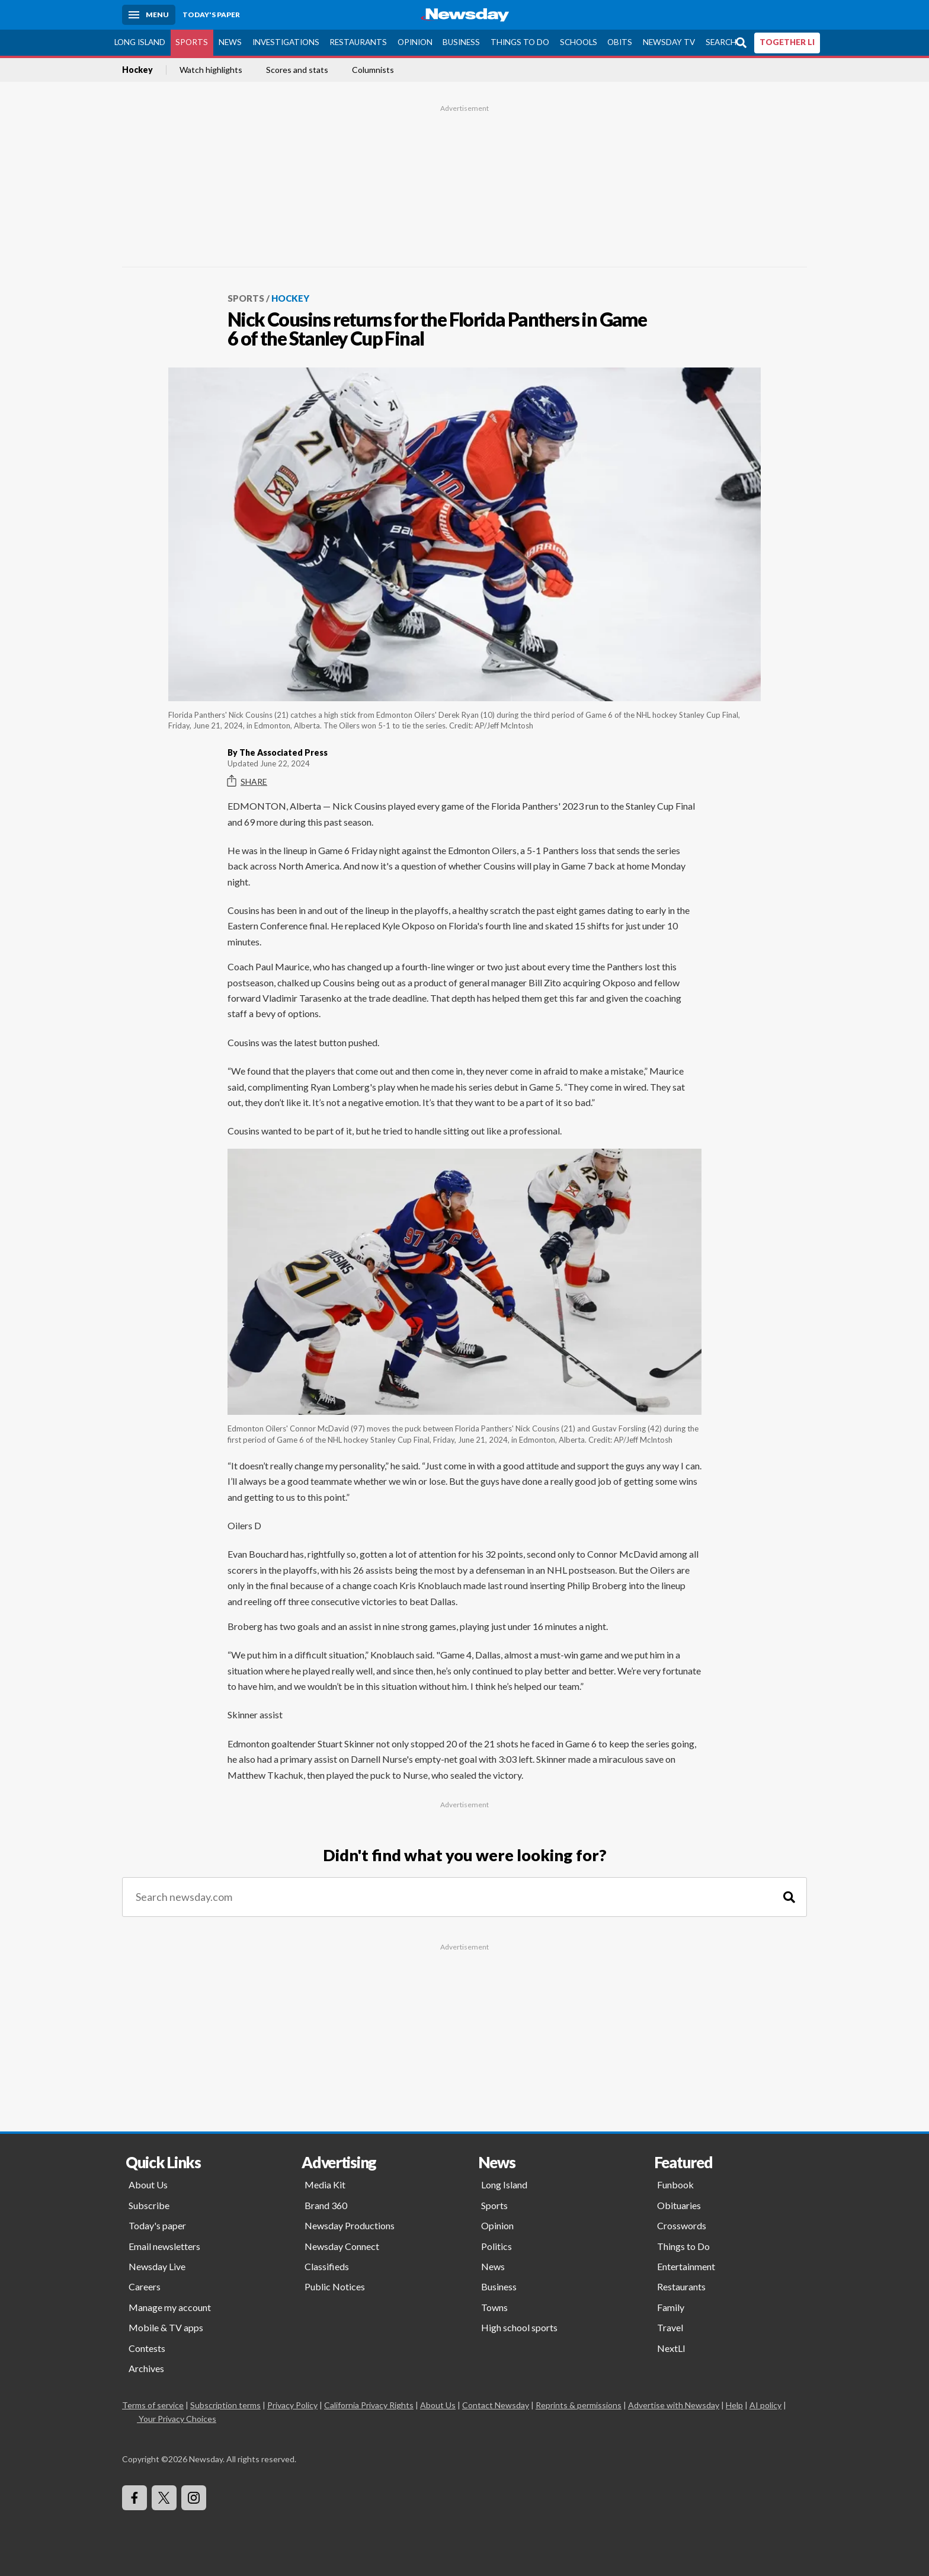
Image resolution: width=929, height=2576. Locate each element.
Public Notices (335, 2286)
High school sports (519, 2327)
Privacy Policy (292, 2405)
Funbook (675, 2184)
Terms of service (153, 2405)
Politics (496, 2246)
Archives (146, 2368)
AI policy (765, 2405)
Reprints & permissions (579, 2405)
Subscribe (149, 2205)
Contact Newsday (495, 2405)
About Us (148, 2184)
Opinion (415, 42)
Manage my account (170, 2307)
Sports (191, 42)
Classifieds (327, 2266)
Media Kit (325, 2184)
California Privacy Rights (369, 2405)
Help (734, 2405)
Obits (619, 42)
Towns (494, 2307)
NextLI (671, 2348)
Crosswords (681, 2225)
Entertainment (686, 2266)
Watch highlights (211, 70)
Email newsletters (164, 2246)
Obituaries (679, 2205)
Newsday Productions (350, 2225)
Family (670, 2307)
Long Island (139, 42)
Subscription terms (225, 2405)
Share (247, 781)
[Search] (789, 1897)
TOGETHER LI (787, 42)
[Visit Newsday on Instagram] (193, 2497)
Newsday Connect (342, 2246)
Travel (670, 2327)
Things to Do (520, 42)
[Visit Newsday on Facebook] (134, 2497)
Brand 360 (326, 2205)
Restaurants (358, 42)
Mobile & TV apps (166, 2327)
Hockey (137, 70)
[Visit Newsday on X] (164, 2497)
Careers (145, 2286)
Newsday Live (157, 2266)
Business (461, 42)
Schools (578, 42)
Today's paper (157, 2225)
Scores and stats (297, 70)
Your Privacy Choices (176, 2419)
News (230, 42)
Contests (147, 2348)
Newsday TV (669, 42)
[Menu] (148, 15)
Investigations (285, 42)
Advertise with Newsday (673, 2405)
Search (721, 42)
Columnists (373, 70)
